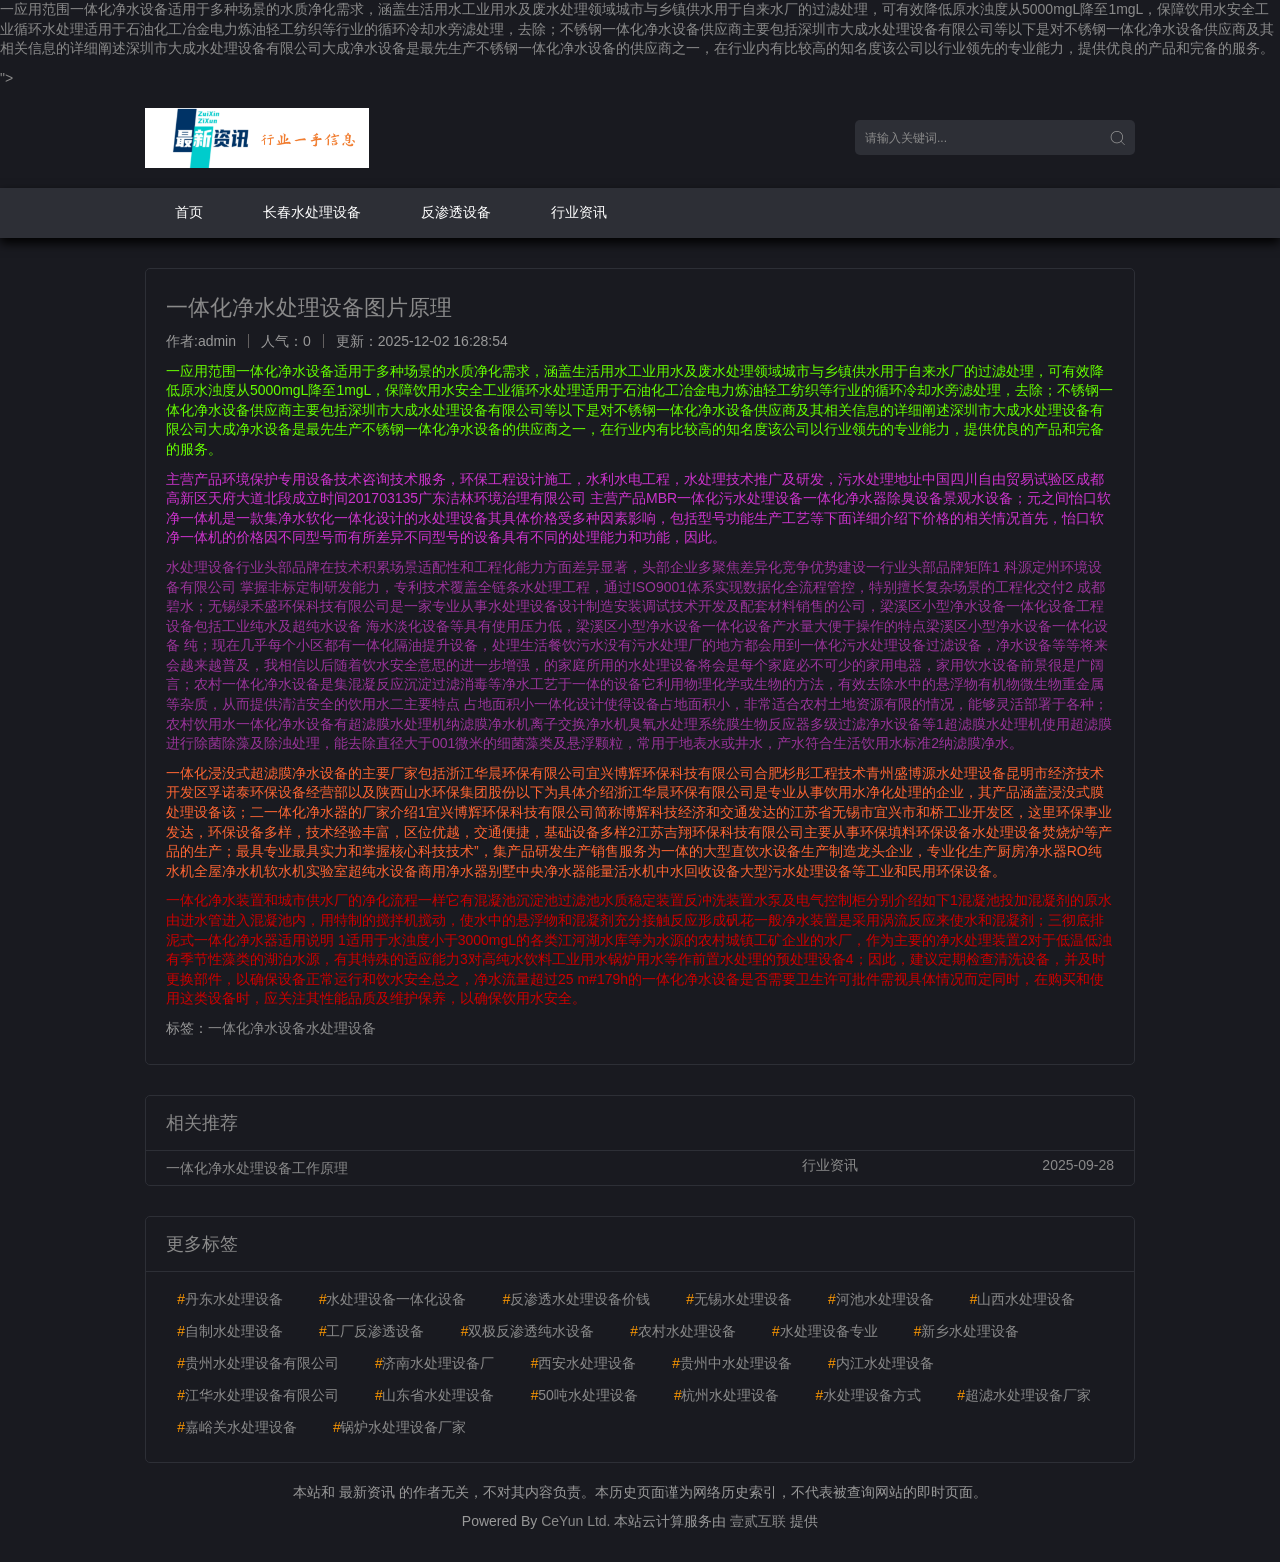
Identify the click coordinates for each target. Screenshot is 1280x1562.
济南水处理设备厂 (435, 1363)
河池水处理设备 (881, 1299)
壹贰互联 (758, 1521)
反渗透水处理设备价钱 (576, 1299)
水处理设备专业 (825, 1331)
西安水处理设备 (583, 1363)
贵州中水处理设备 (732, 1363)
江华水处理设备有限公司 (258, 1395)
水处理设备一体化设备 (393, 1299)
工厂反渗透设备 (372, 1331)
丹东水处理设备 (230, 1299)
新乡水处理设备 (966, 1331)
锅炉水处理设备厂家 (400, 1427)
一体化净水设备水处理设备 (292, 1028)
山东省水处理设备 (435, 1395)
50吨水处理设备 (583, 1395)
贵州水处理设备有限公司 (258, 1363)
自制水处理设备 (230, 1331)
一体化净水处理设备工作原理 (257, 1168)
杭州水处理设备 (727, 1395)
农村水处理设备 (683, 1331)
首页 (189, 212)
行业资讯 (579, 212)
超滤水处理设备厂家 (1024, 1395)
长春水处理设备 (312, 212)
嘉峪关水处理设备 (237, 1427)
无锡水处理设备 (739, 1299)
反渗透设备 (456, 212)
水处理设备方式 (868, 1395)
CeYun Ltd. (575, 1521)
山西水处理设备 (1022, 1299)
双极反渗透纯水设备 (527, 1331)
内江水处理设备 (881, 1363)
